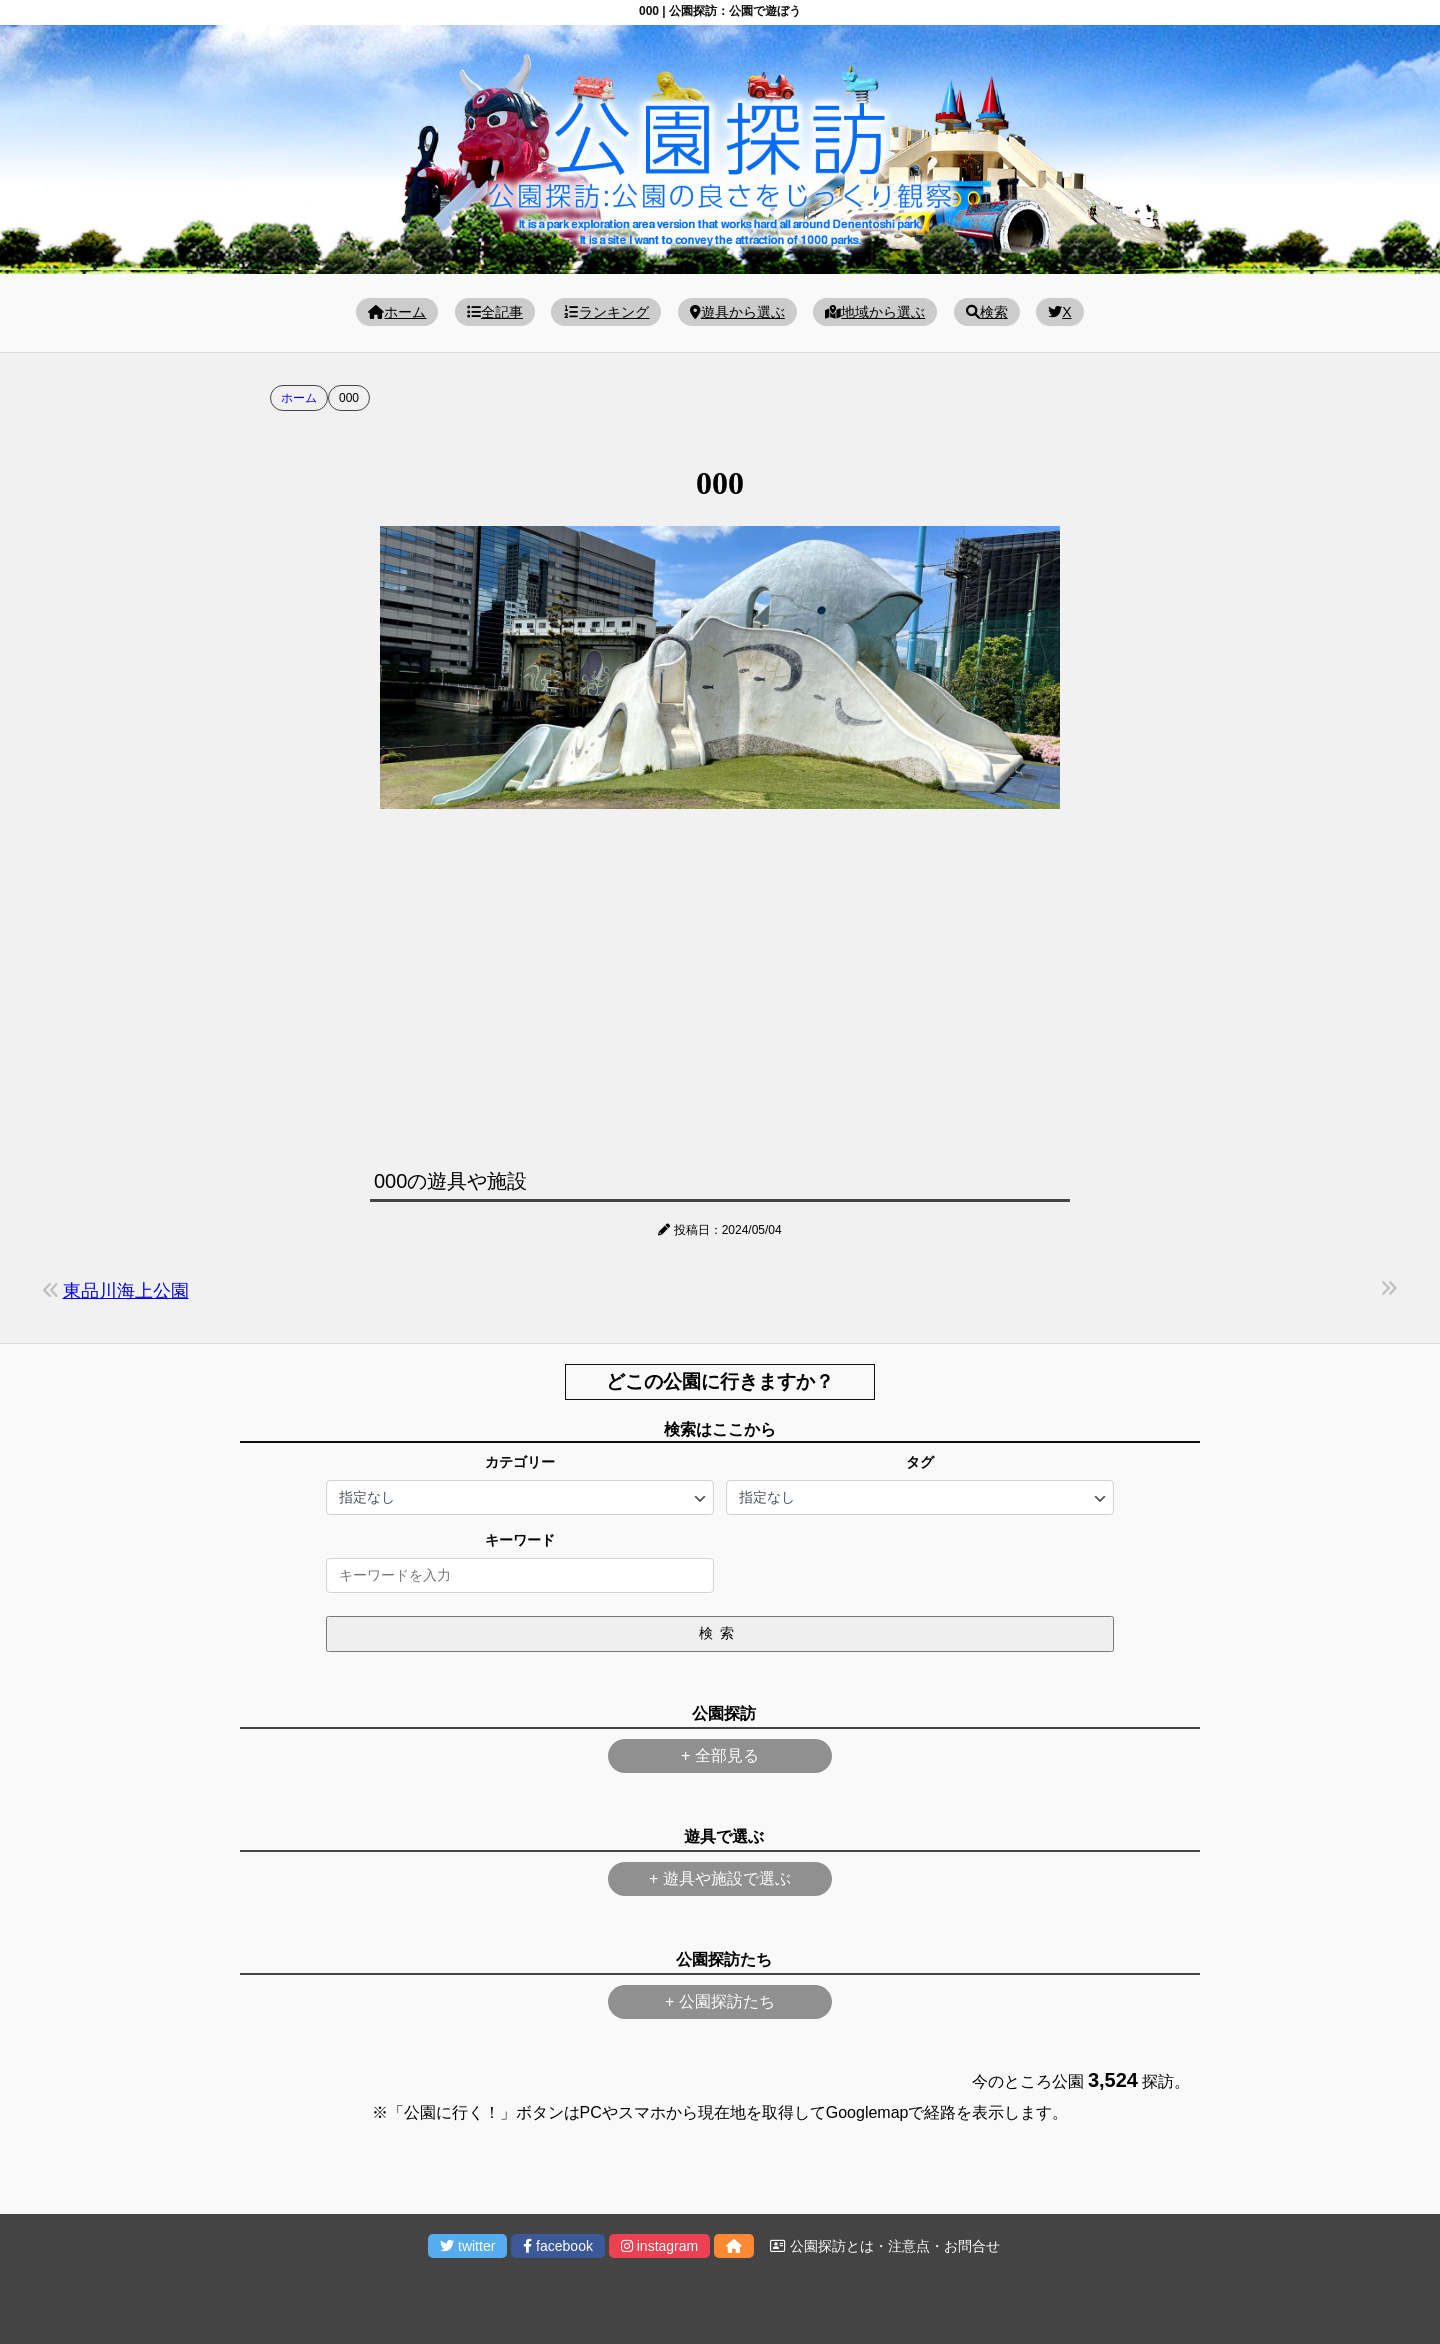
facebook (558, 2246)
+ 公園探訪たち (720, 2001)
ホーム (397, 312)
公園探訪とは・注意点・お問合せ (885, 2246)
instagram (659, 2246)
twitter (467, 2246)
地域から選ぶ (875, 312)
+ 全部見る (720, 1755)
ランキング (606, 312)
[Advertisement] (720, 984)
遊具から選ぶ (737, 312)
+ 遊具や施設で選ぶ (720, 1878)
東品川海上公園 (126, 1291)
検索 (987, 312)
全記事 (495, 312)
